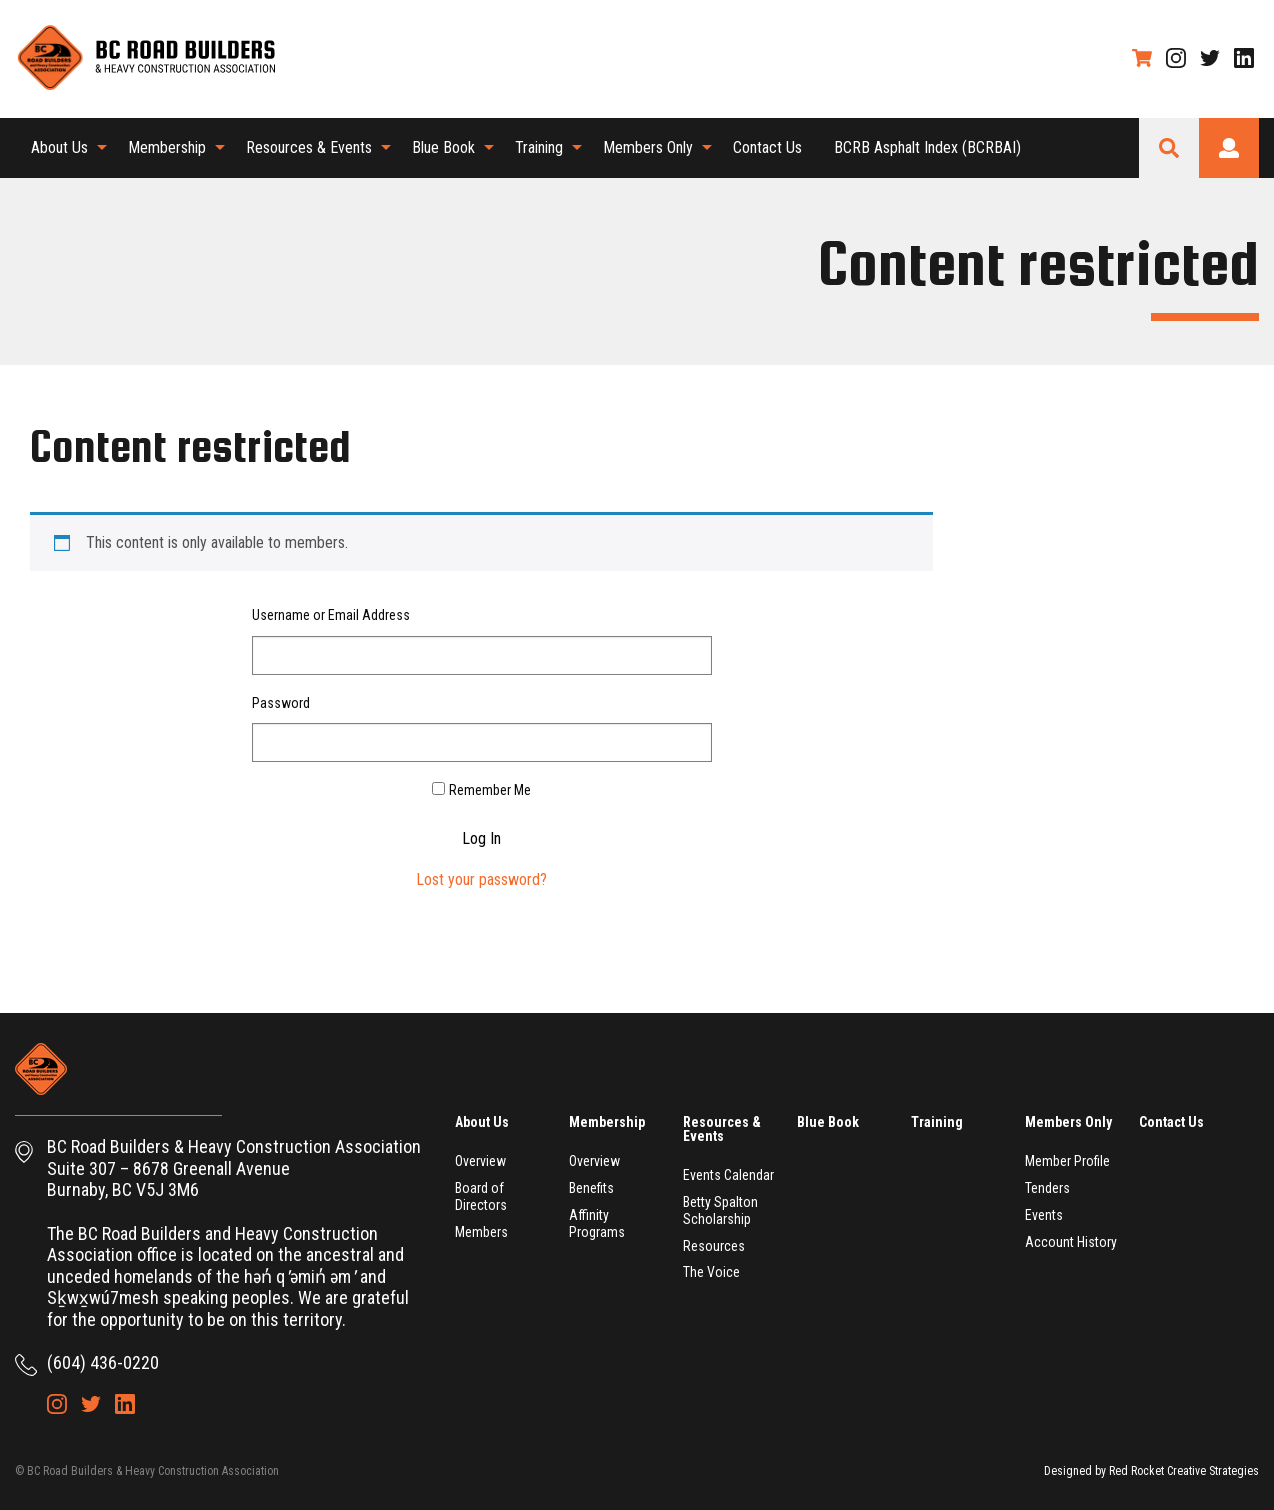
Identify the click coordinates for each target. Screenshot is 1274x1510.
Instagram (1176, 58)
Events (1044, 1215)
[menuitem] (63, 148)
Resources (714, 1246)
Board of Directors (481, 1196)
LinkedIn (1244, 58)
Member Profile (1067, 1161)
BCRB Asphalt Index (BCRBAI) (927, 147)
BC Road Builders (145, 59)
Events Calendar (728, 1175)
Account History (1071, 1242)
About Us (59, 147)
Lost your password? (481, 879)
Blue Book (443, 147)
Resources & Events (309, 147)
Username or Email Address (331, 615)
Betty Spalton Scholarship (720, 1210)
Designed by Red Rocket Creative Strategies (1151, 1471)
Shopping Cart (1142, 58)
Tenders (1047, 1188)
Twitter (1210, 58)
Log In (481, 839)
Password (281, 703)
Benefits (591, 1188)
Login (1229, 148)
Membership (167, 147)
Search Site (1169, 148)
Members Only (648, 147)
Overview (480, 1161)
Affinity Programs (597, 1223)
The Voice (711, 1272)
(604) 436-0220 (103, 1362)
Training (539, 147)
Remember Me (490, 790)
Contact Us (767, 147)
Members (481, 1232)
